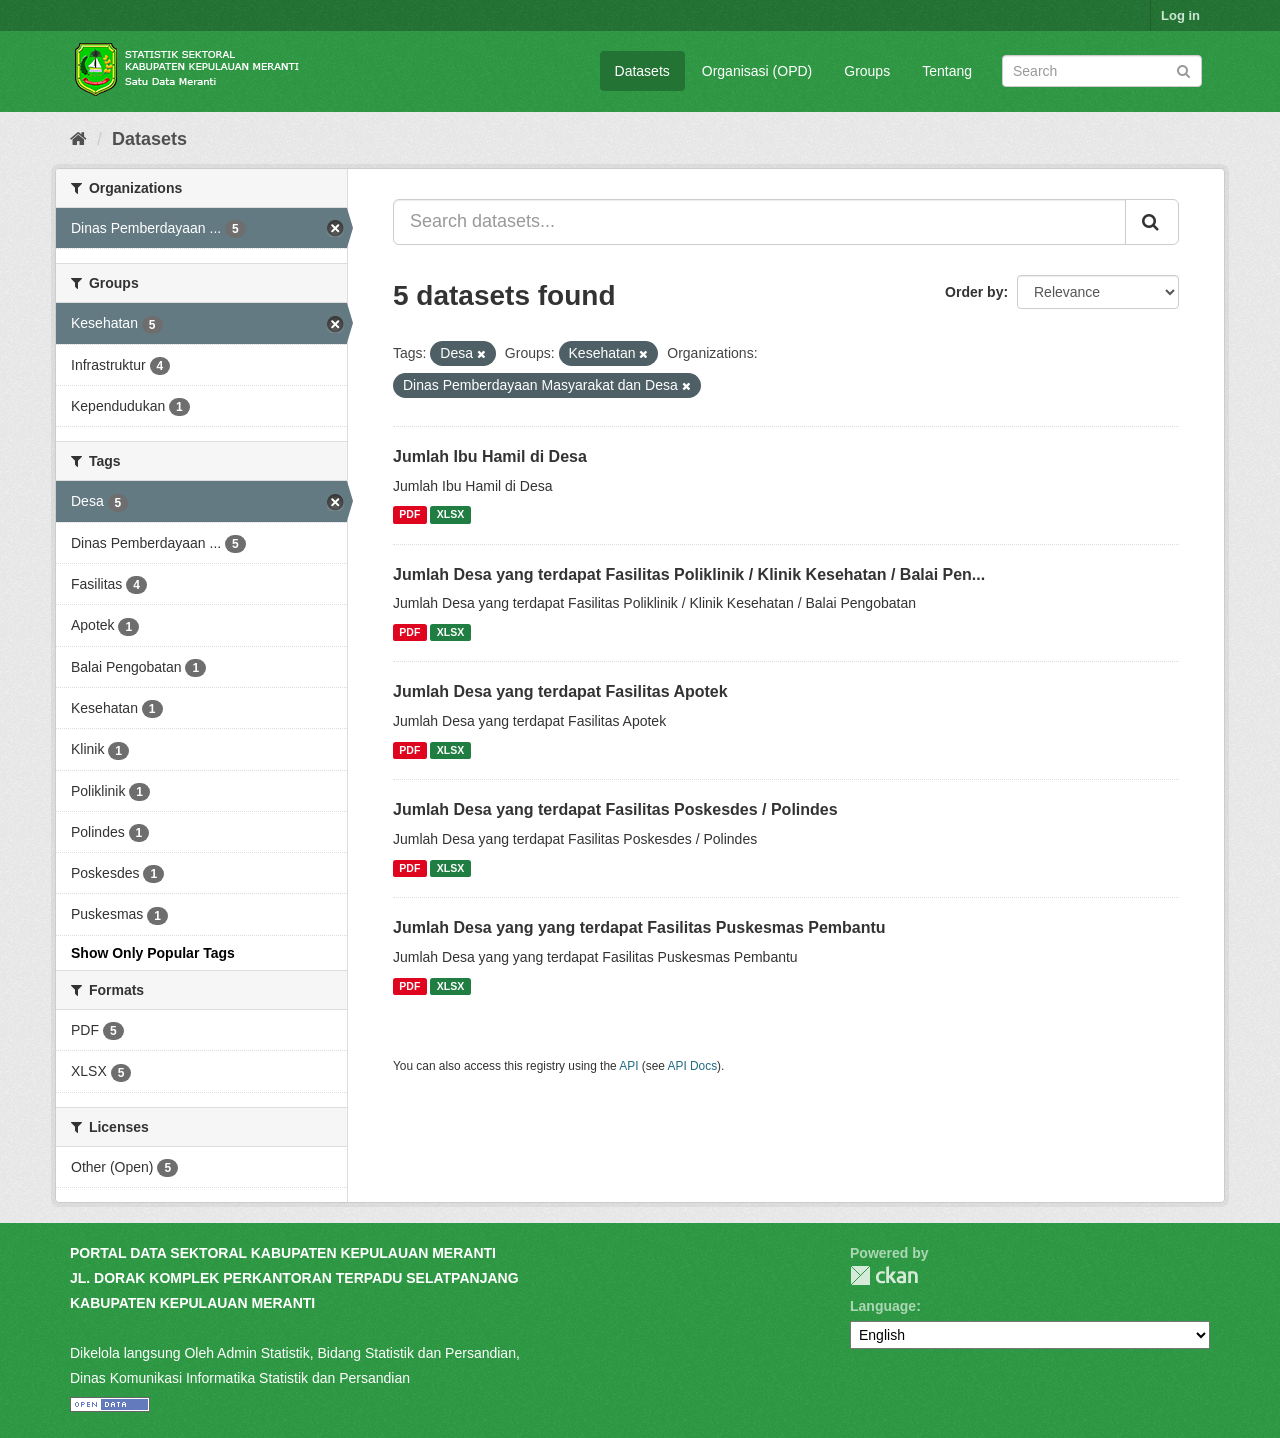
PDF (409, 515)
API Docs (693, 1066)
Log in (1180, 15)
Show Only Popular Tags (153, 953)
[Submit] (1183, 69)
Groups (867, 71)
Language (883, 1306)
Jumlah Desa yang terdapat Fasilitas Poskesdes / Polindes (615, 809)
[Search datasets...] (759, 222)
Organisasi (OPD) (757, 71)
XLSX (450, 515)
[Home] (78, 139)
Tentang (947, 71)
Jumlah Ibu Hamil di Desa (490, 456)
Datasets (642, 71)
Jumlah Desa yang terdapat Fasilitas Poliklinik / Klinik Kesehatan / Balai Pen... (689, 574)
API (628, 1066)
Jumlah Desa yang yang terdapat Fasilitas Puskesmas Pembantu (639, 927)
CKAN (884, 1275)
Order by (974, 292)
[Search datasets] (1102, 71)
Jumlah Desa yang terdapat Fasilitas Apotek (560, 691)
